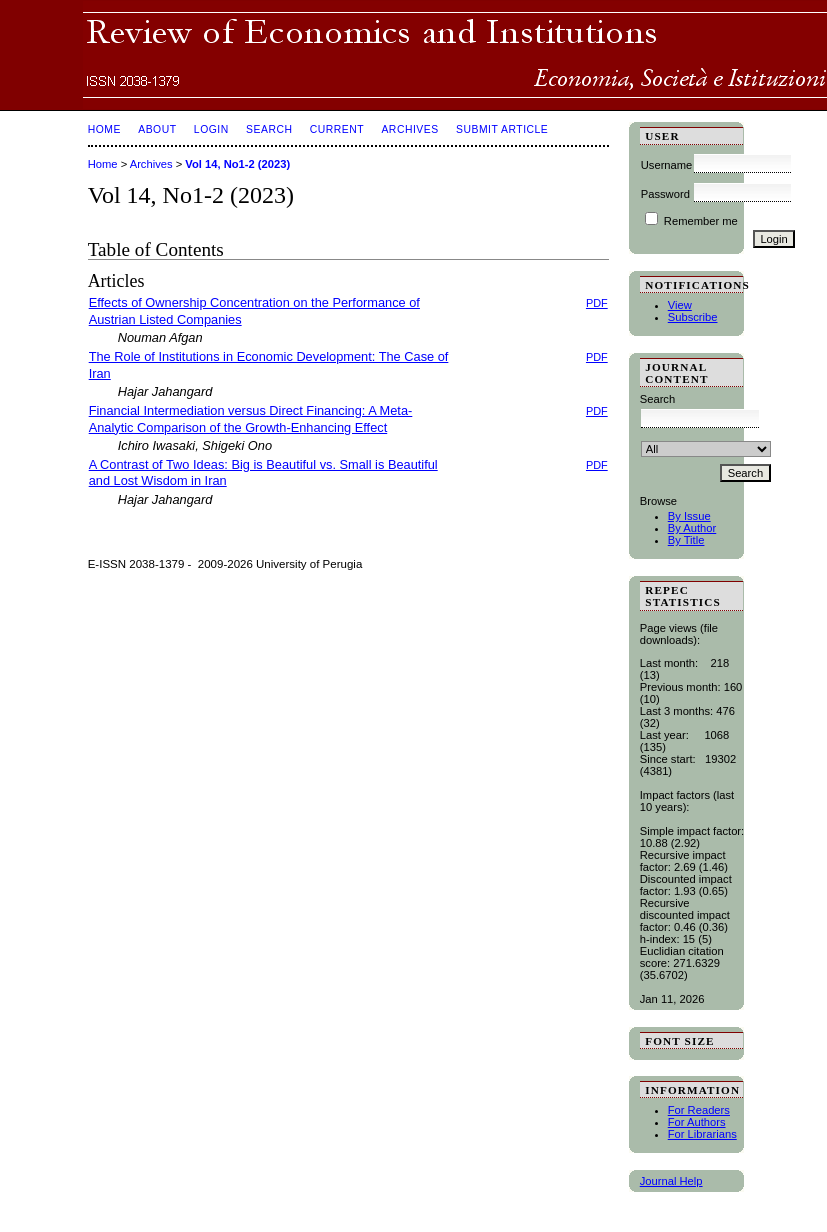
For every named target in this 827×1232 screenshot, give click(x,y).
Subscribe (693, 317)
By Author (692, 528)
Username (667, 165)
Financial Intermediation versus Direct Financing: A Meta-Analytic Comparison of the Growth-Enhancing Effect (251, 419)
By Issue (689, 516)
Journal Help (671, 1181)
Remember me (701, 221)
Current (337, 129)
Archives (409, 129)
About (157, 129)
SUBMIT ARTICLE (502, 129)
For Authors (697, 1122)
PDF (597, 303)
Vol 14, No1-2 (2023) (237, 164)
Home (104, 129)
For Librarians (702, 1134)
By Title (686, 540)
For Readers (699, 1110)
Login (211, 129)
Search (269, 129)
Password (665, 194)
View (680, 305)
